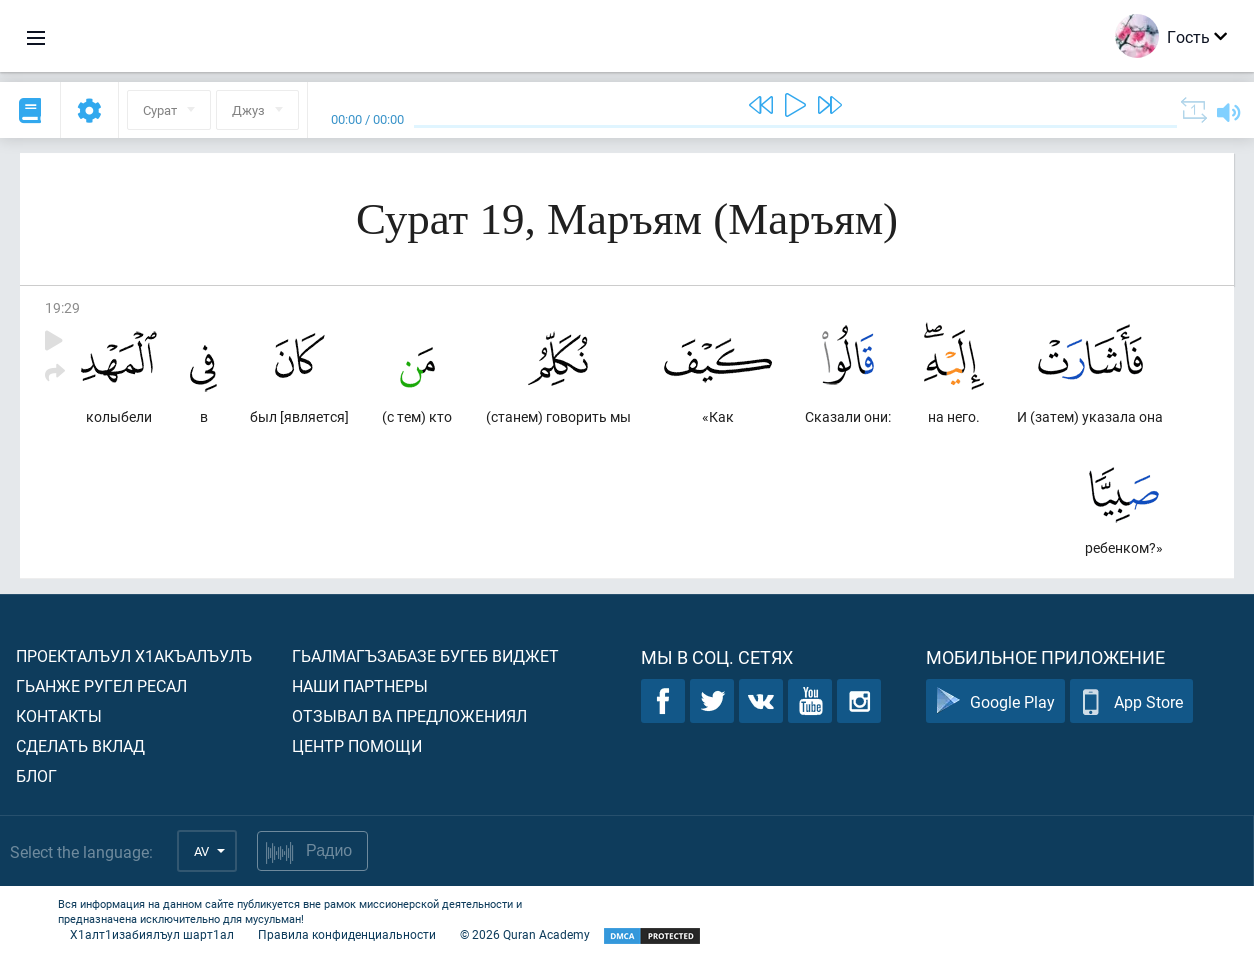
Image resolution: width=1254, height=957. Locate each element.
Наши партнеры (360, 685)
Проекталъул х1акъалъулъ (134, 655)
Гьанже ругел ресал (101, 685)
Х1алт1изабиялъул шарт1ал (152, 934)
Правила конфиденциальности (347, 934)
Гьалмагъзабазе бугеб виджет (425, 655)
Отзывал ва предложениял (409, 715)
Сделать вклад (80, 745)
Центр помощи (357, 745)
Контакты (59, 715)
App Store (1131, 701)
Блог (36, 775)
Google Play (995, 701)
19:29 (62, 307)
